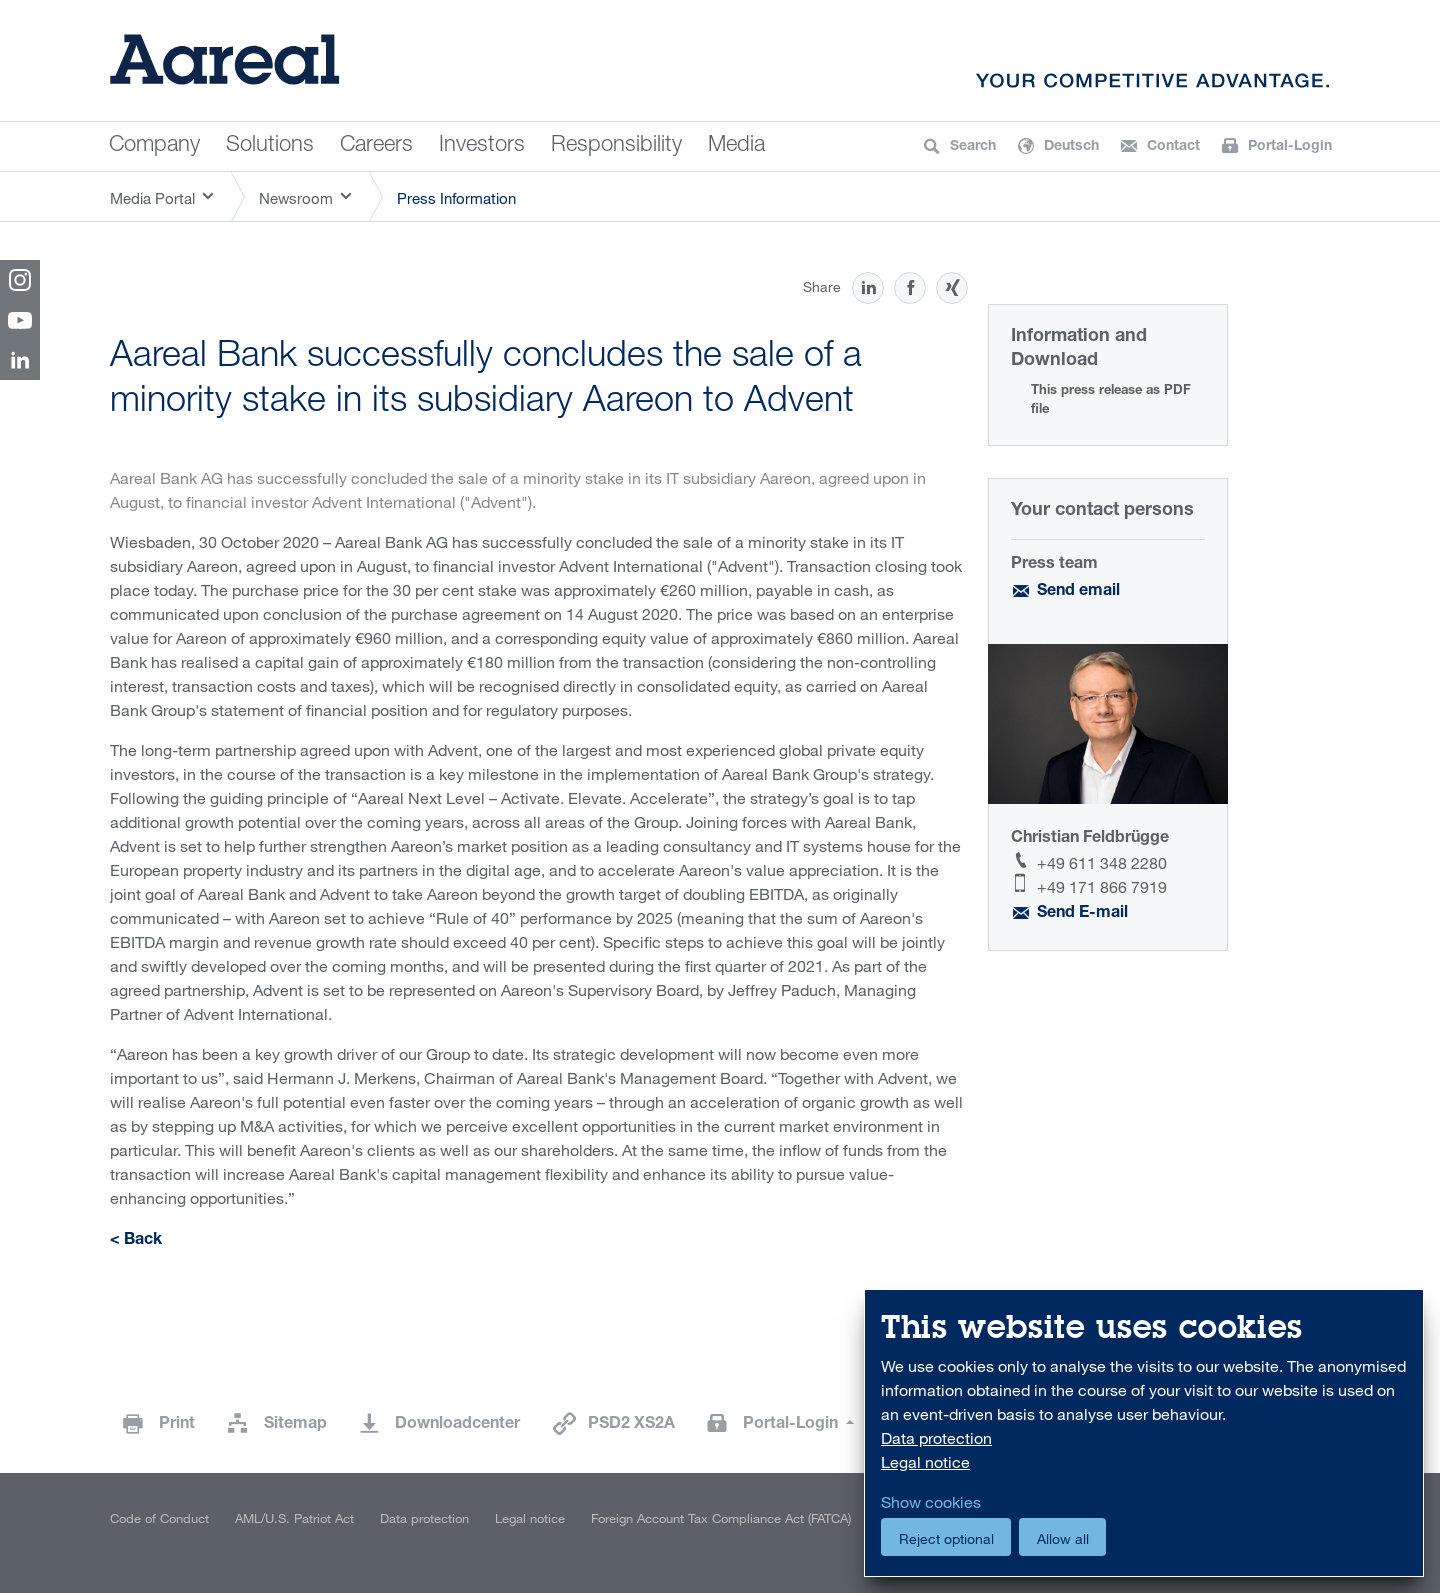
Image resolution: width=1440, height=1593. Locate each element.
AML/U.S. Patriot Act (294, 1518)
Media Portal (152, 198)
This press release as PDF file (1111, 401)
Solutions (270, 146)
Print (177, 1425)
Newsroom (296, 198)
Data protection (424, 1518)
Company (154, 146)
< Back (136, 1241)
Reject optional (946, 1538)
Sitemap (295, 1425)
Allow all (1063, 1538)
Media (736, 146)
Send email (1078, 592)
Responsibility (616, 146)
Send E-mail (1082, 914)
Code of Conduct (159, 1518)
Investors (482, 146)
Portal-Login (792, 1425)
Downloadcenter (457, 1425)
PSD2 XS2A (631, 1425)
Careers (376, 146)
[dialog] (1144, 1433)
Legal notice (530, 1518)
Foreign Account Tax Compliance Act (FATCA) (721, 1518)
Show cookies (931, 1502)
